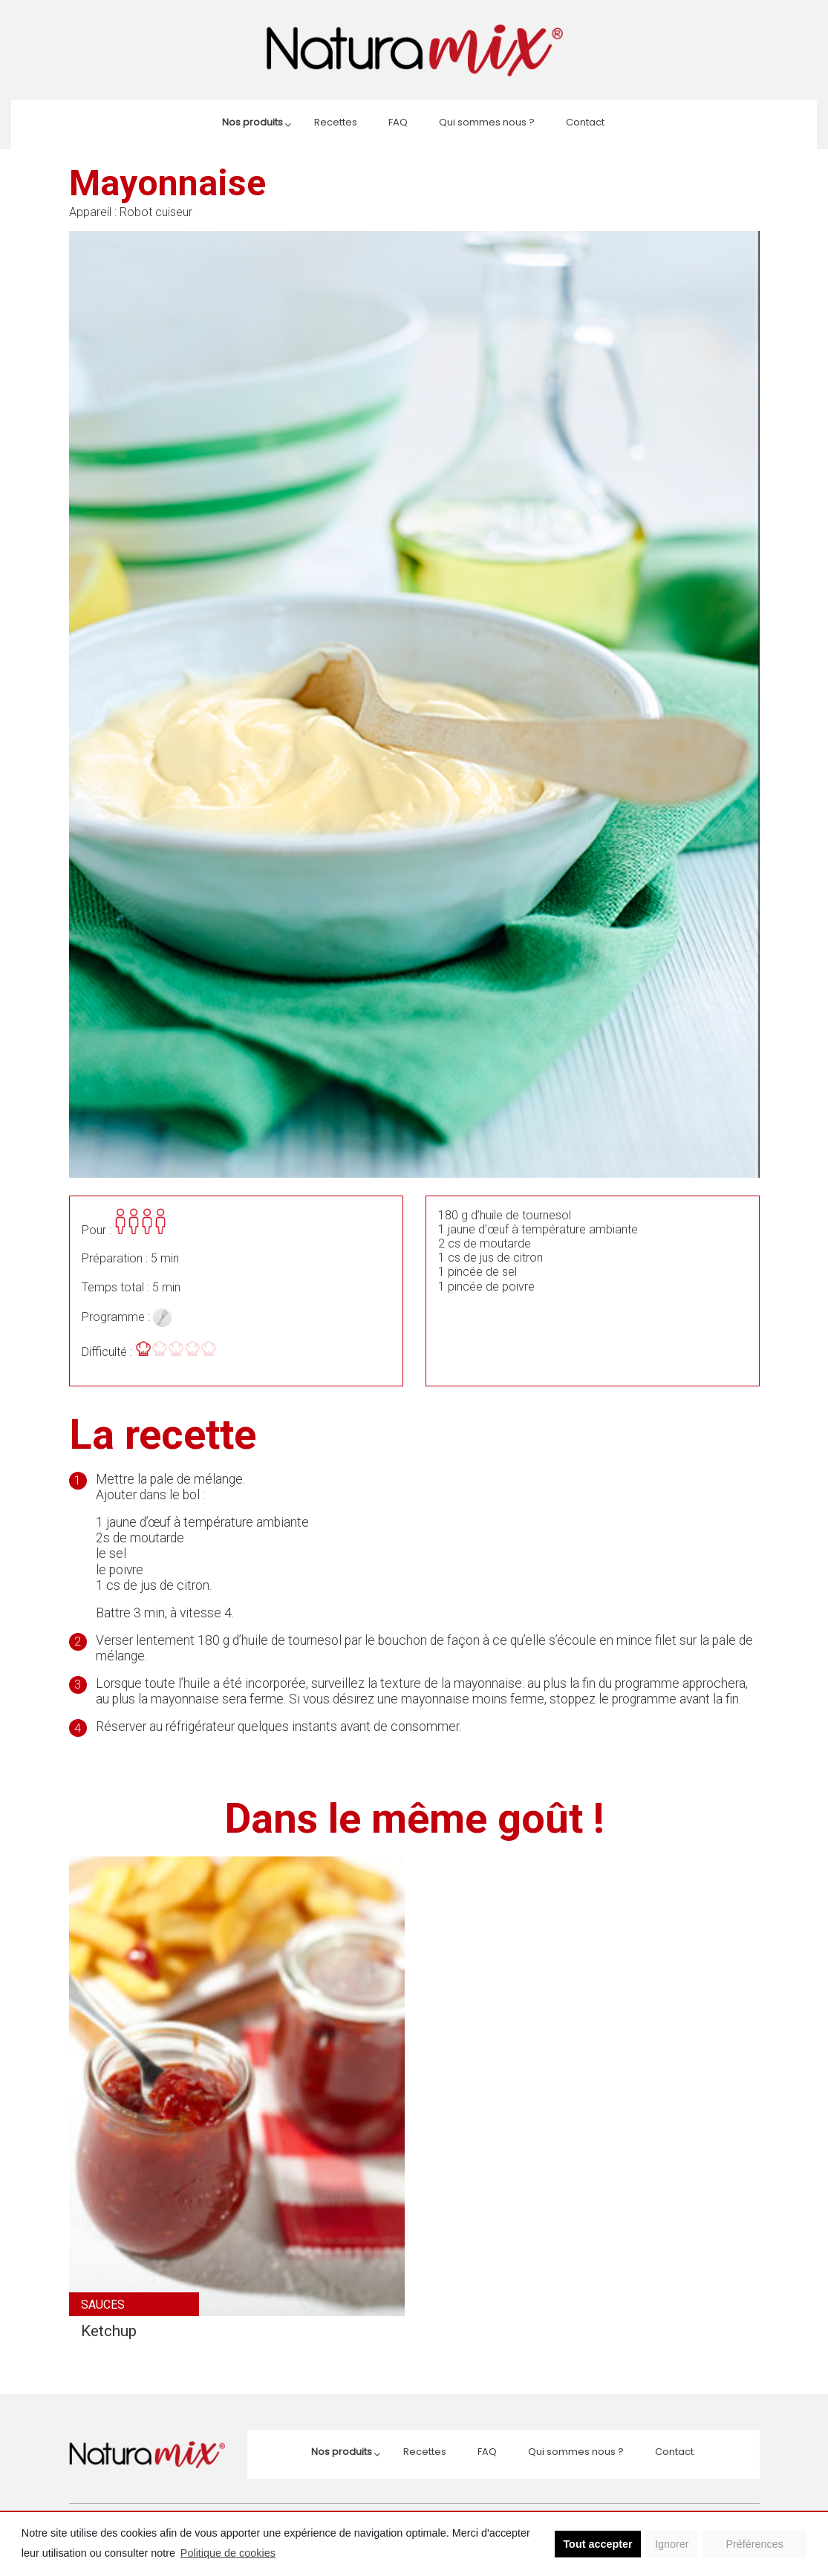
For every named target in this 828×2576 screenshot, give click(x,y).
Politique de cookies (228, 2553)
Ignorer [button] (672, 2544)
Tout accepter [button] (597, 2544)
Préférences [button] (754, 2544)
